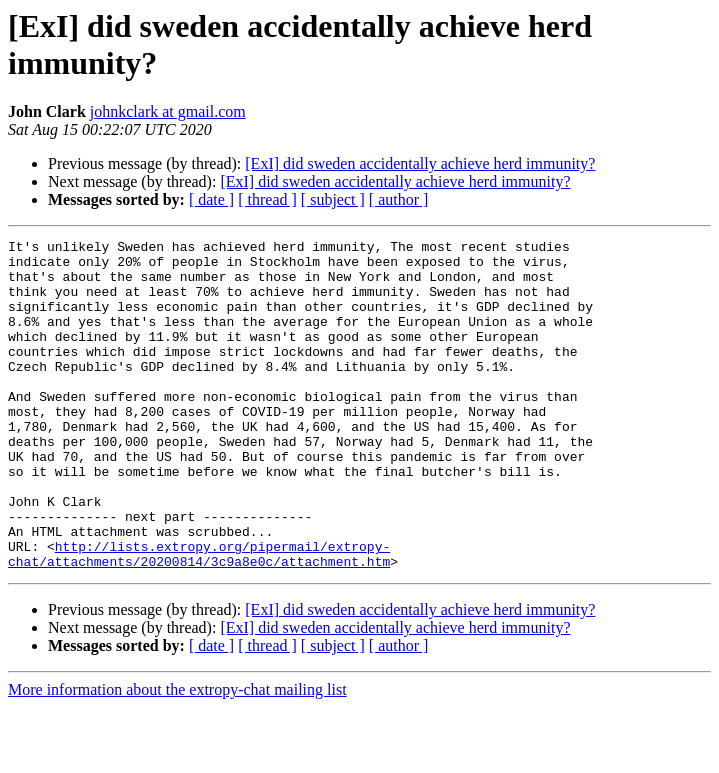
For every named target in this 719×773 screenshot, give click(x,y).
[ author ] (399, 199)
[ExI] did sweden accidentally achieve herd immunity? (420, 163)
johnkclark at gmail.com (168, 111)
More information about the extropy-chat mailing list (177, 755)
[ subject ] (333, 199)
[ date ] (211, 199)
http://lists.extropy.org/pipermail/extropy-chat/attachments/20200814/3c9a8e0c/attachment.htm (199, 618)
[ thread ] (267, 199)
